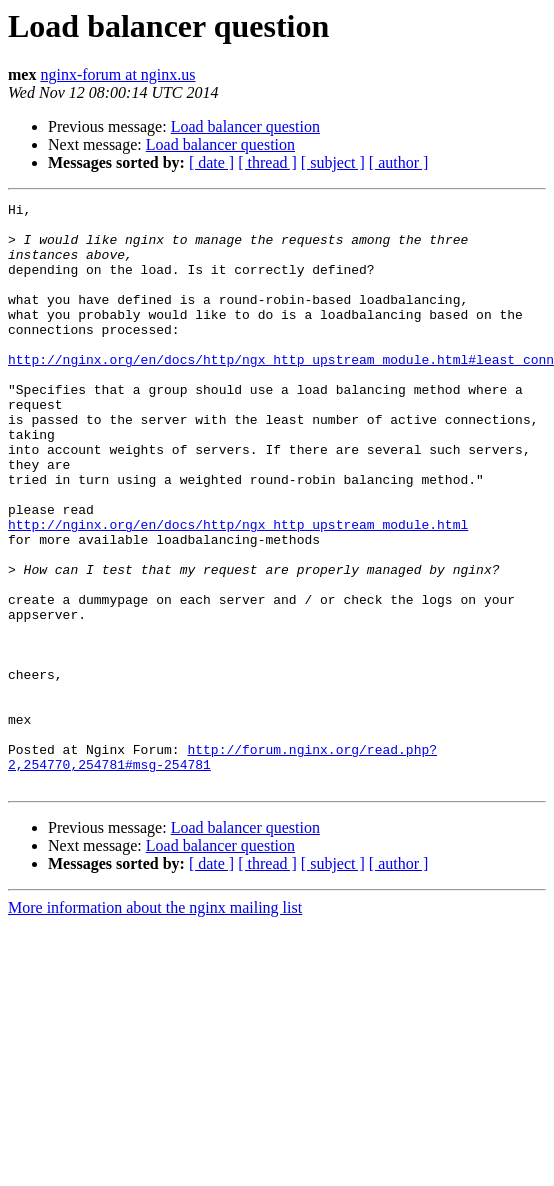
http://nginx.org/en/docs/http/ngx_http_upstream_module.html (238, 590)
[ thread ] (267, 162)
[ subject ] (333, 162)
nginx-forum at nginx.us (117, 74)
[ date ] (211, 162)
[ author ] (399, 162)
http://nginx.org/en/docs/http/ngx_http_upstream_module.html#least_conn (281, 392)
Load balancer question (245, 126)
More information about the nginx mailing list (155, 1024)
